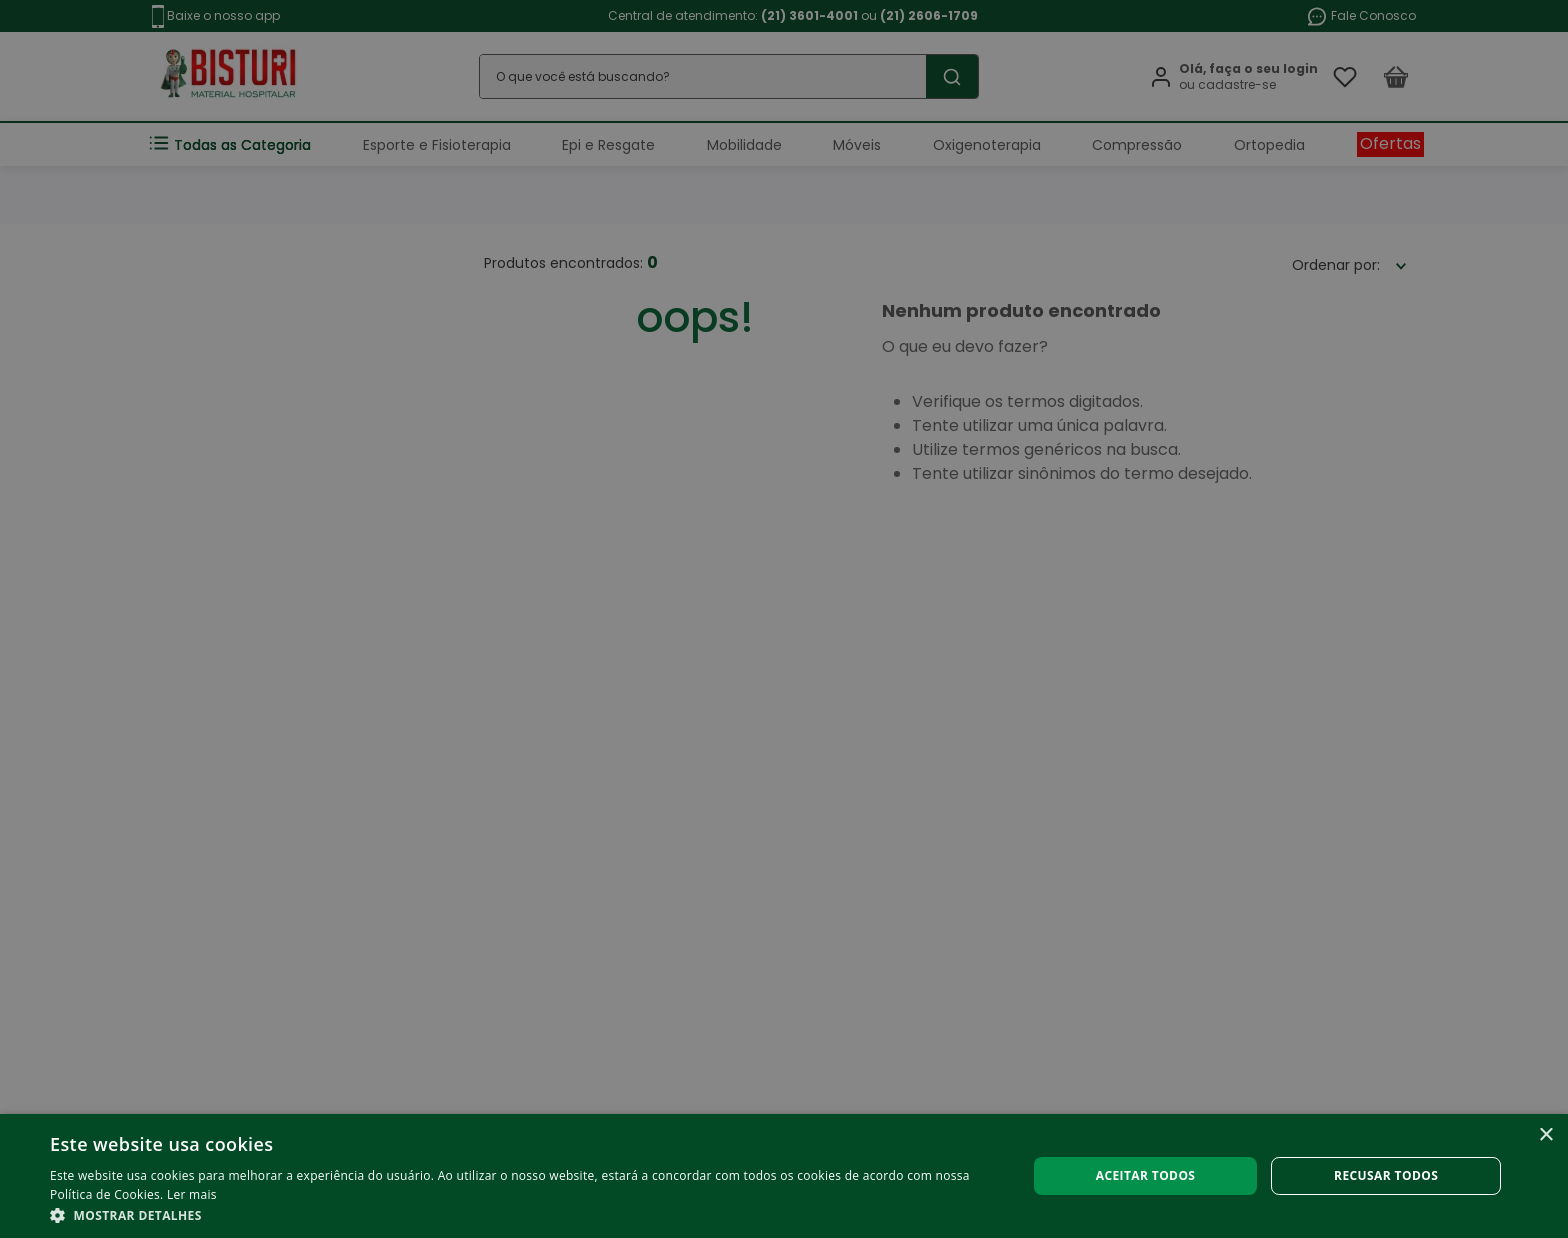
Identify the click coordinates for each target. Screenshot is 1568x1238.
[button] (524, 1214)
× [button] (1545, 1135)
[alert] (784, 619)
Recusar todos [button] (1386, 1175)
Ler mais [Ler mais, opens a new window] (192, 1194)
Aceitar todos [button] (1146, 1175)
